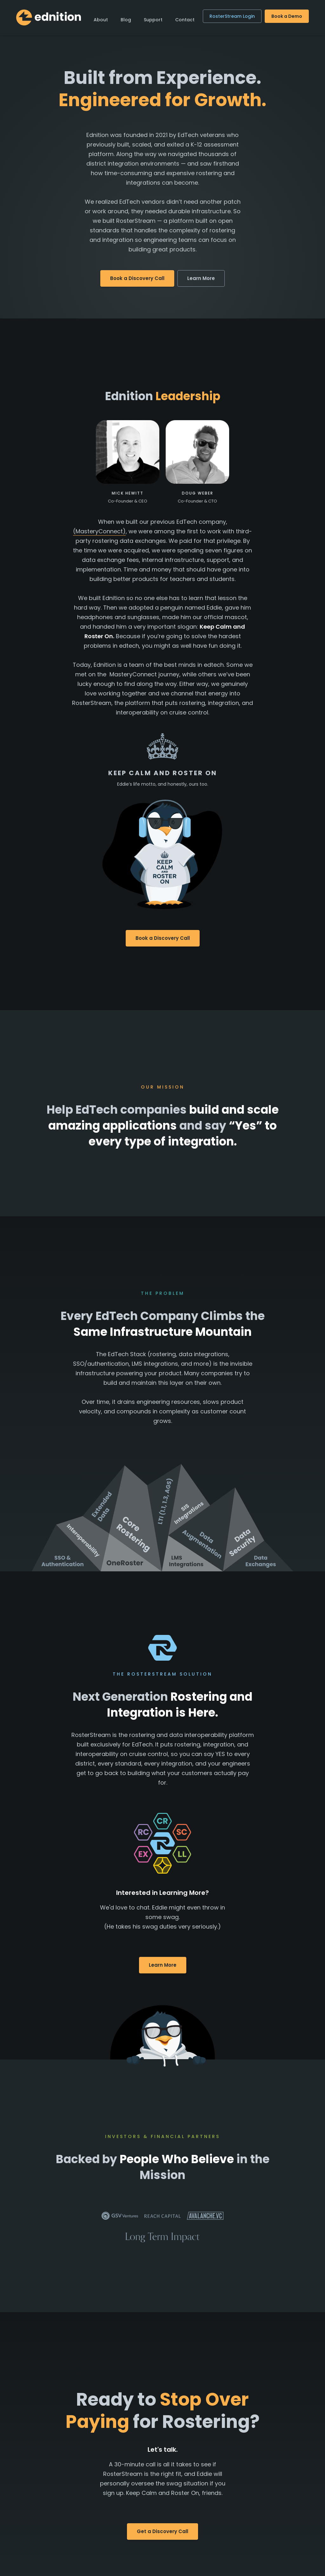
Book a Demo (286, 16)
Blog (126, 20)
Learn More (201, 278)
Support (153, 20)
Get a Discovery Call (162, 2531)
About (101, 20)
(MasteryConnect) (99, 531)
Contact (185, 20)
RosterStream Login (232, 16)
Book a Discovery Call (137, 278)
